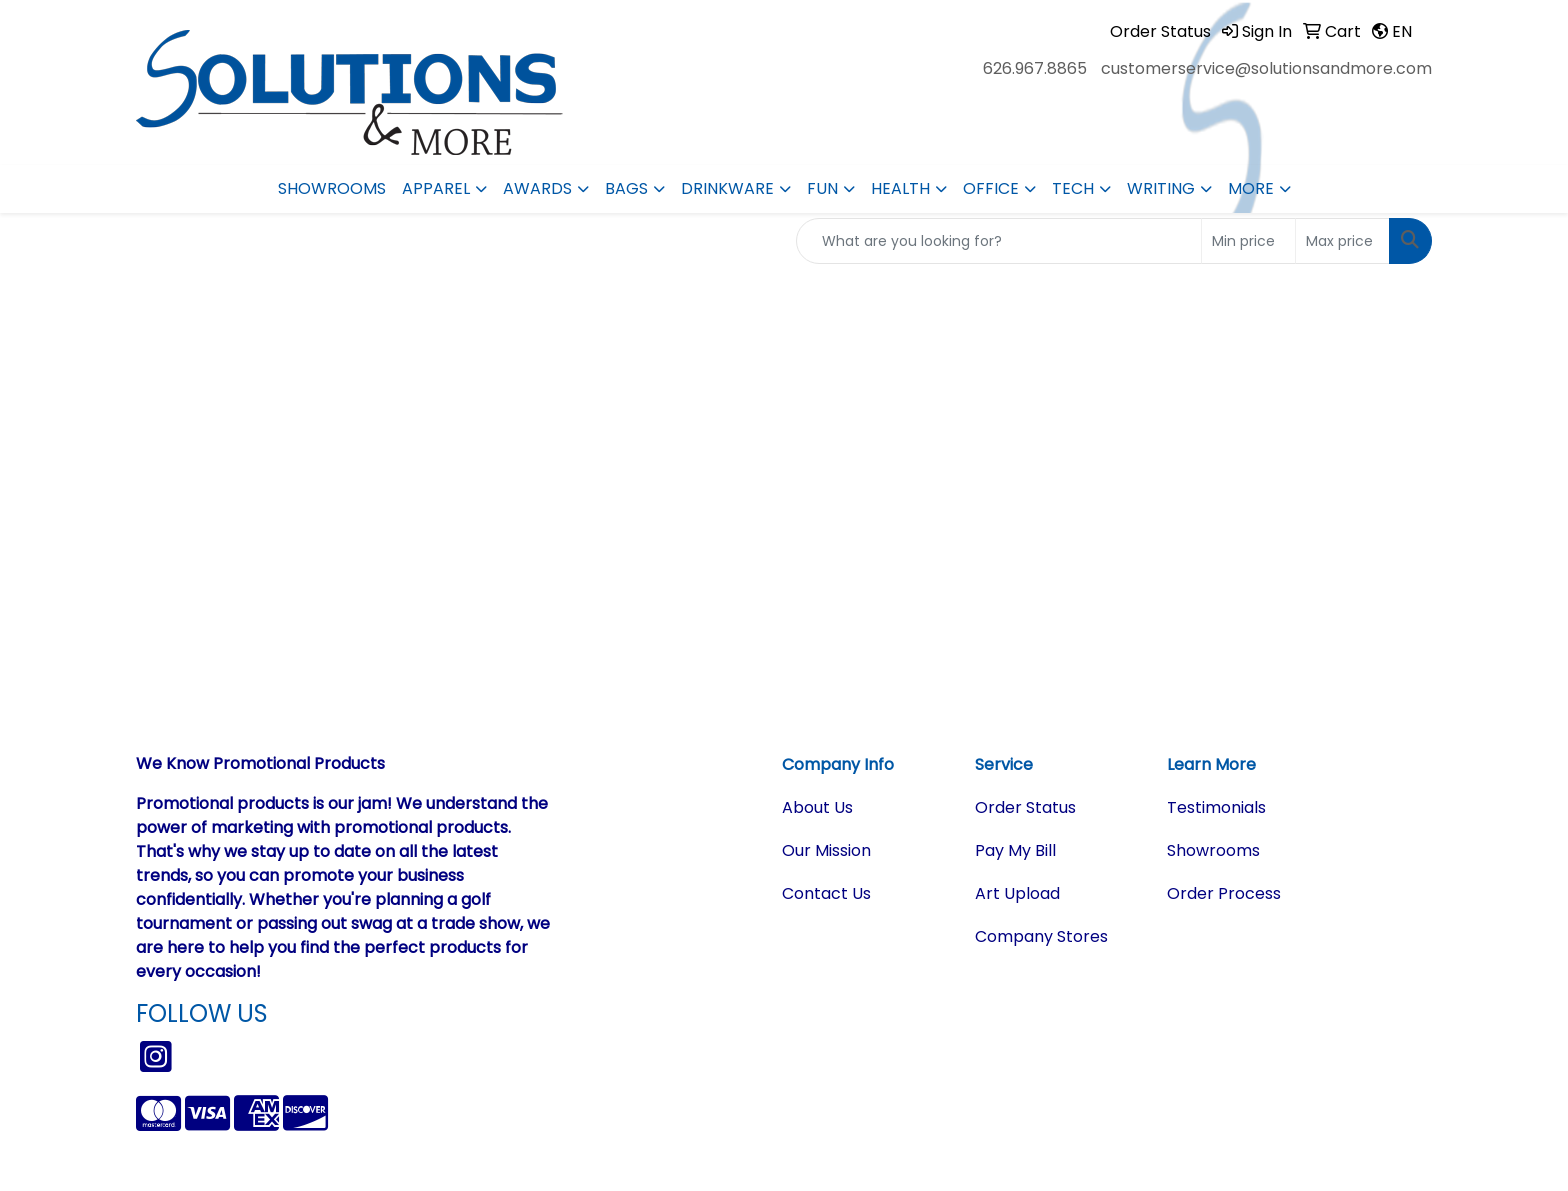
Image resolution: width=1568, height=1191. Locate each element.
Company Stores (1041, 936)
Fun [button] (822, 188)
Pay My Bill (1015, 850)
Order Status (1025, 807)
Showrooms (332, 188)
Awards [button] (537, 188)
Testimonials (1216, 807)
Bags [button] (626, 188)
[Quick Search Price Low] (1248, 241)
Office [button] (991, 188)
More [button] (1251, 188)
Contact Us (826, 893)
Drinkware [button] (727, 188)
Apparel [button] (436, 188)
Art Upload (1017, 893)
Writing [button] (1161, 188)
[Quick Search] (999, 241)
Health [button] (900, 188)
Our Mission (826, 850)
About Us (817, 807)
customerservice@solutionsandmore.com (1266, 68)
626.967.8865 (1035, 68)
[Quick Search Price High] (1342, 241)
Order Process (1224, 893)
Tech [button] (1073, 188)
